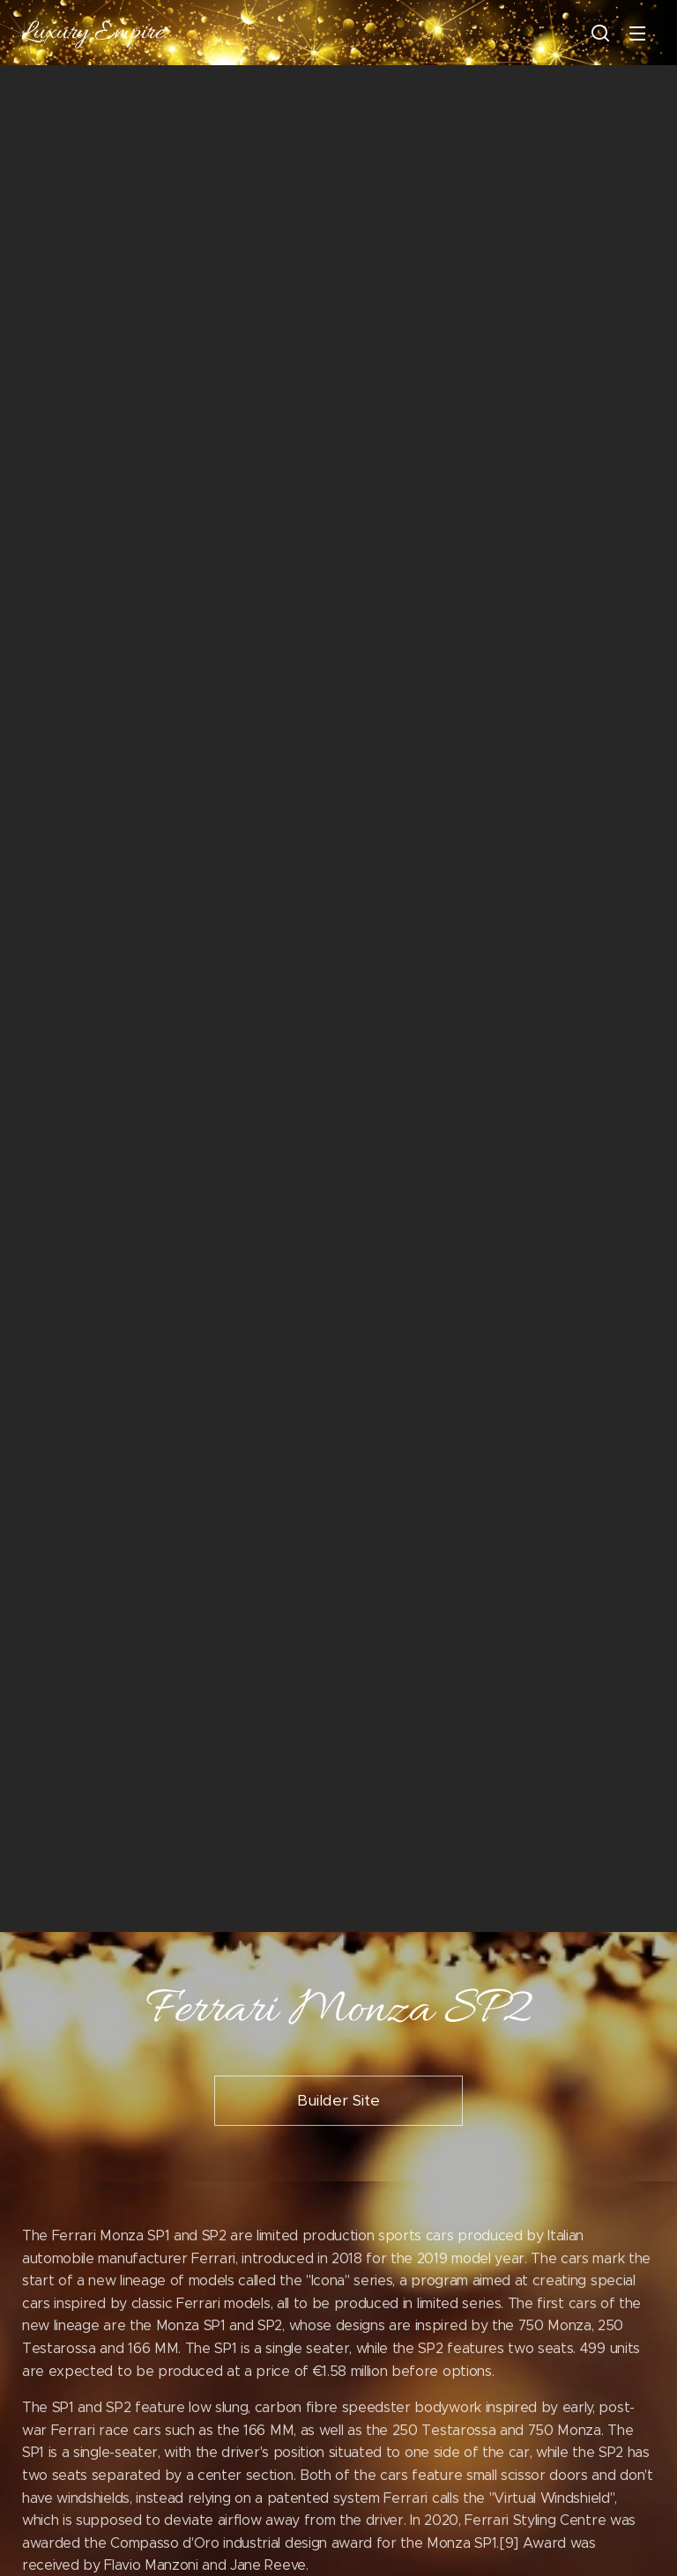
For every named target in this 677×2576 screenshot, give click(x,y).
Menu (637, 33)
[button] (600, 33)
